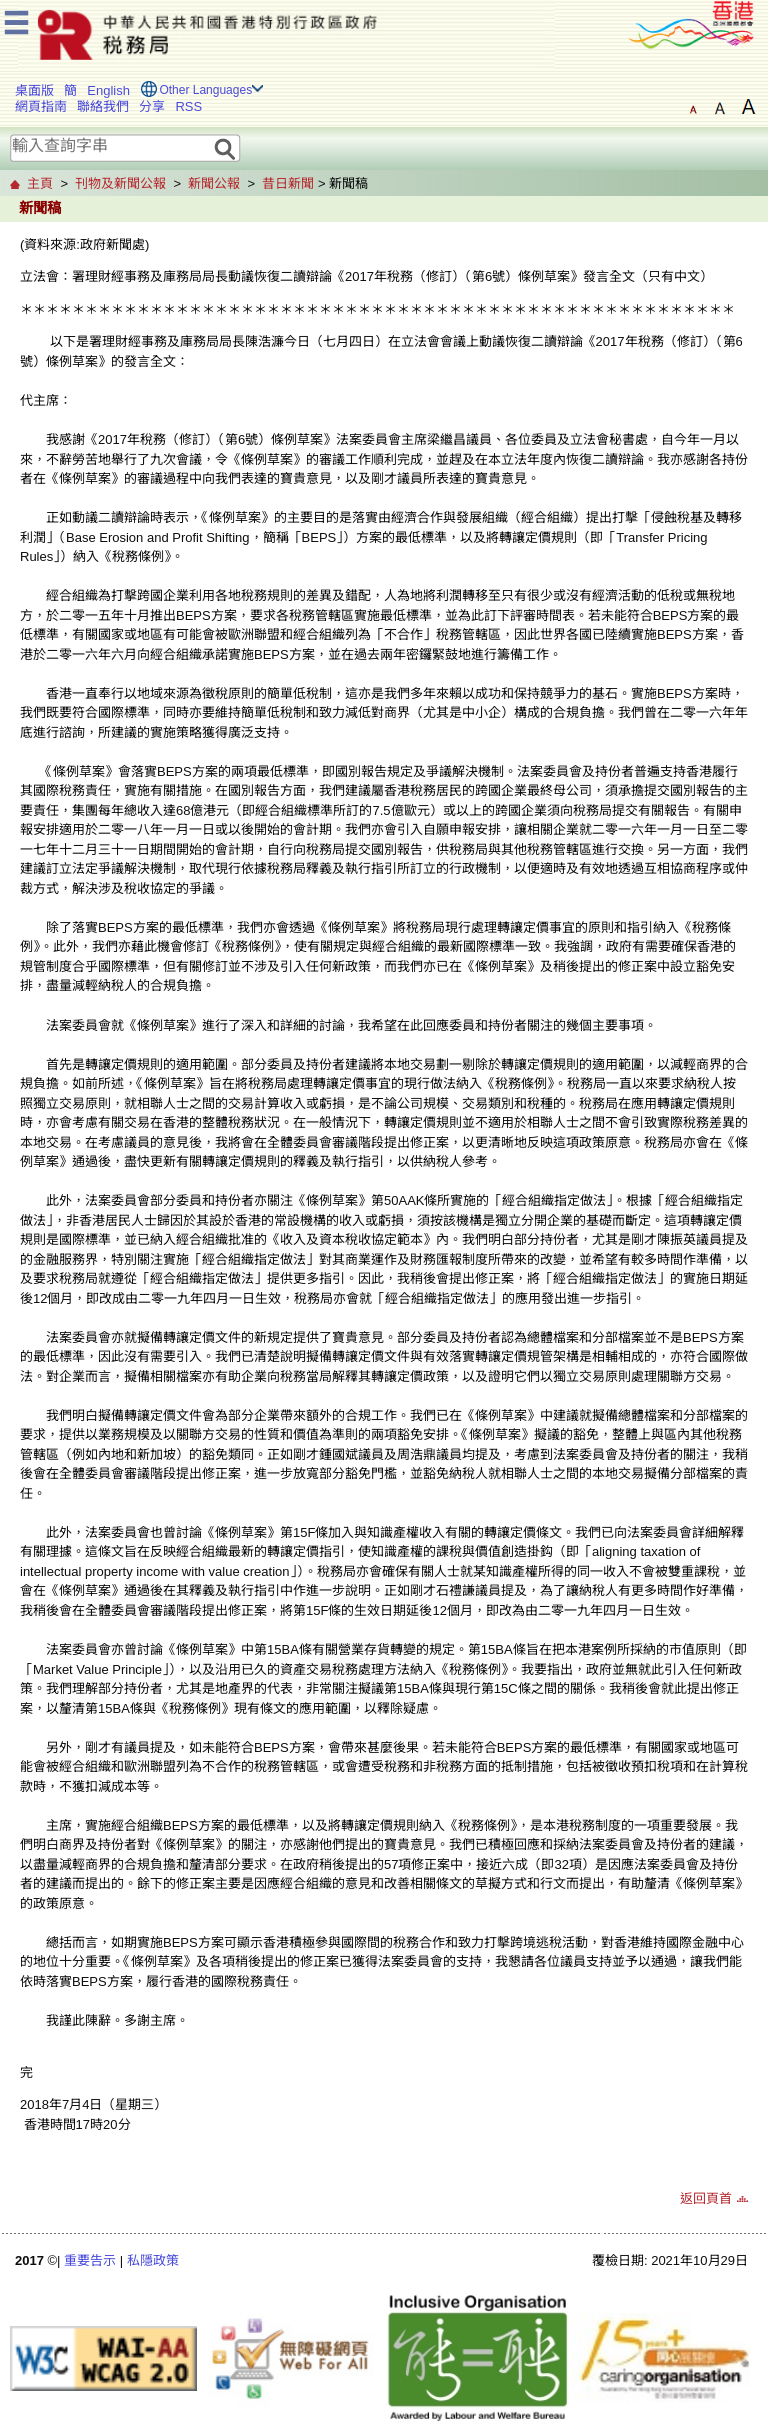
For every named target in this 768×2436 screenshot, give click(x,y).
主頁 (40, 183)
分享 (152, 106)
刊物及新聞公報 (120, 183)
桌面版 (34, 90)
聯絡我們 (103, 106)
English (108, 90)
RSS (188, 106)
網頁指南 (41, 106)
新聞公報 (214, 183)
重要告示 (90, 2260)
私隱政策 (153, 2260)
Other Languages (205, 90)
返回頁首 (706, 2198)
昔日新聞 (288, 183)
